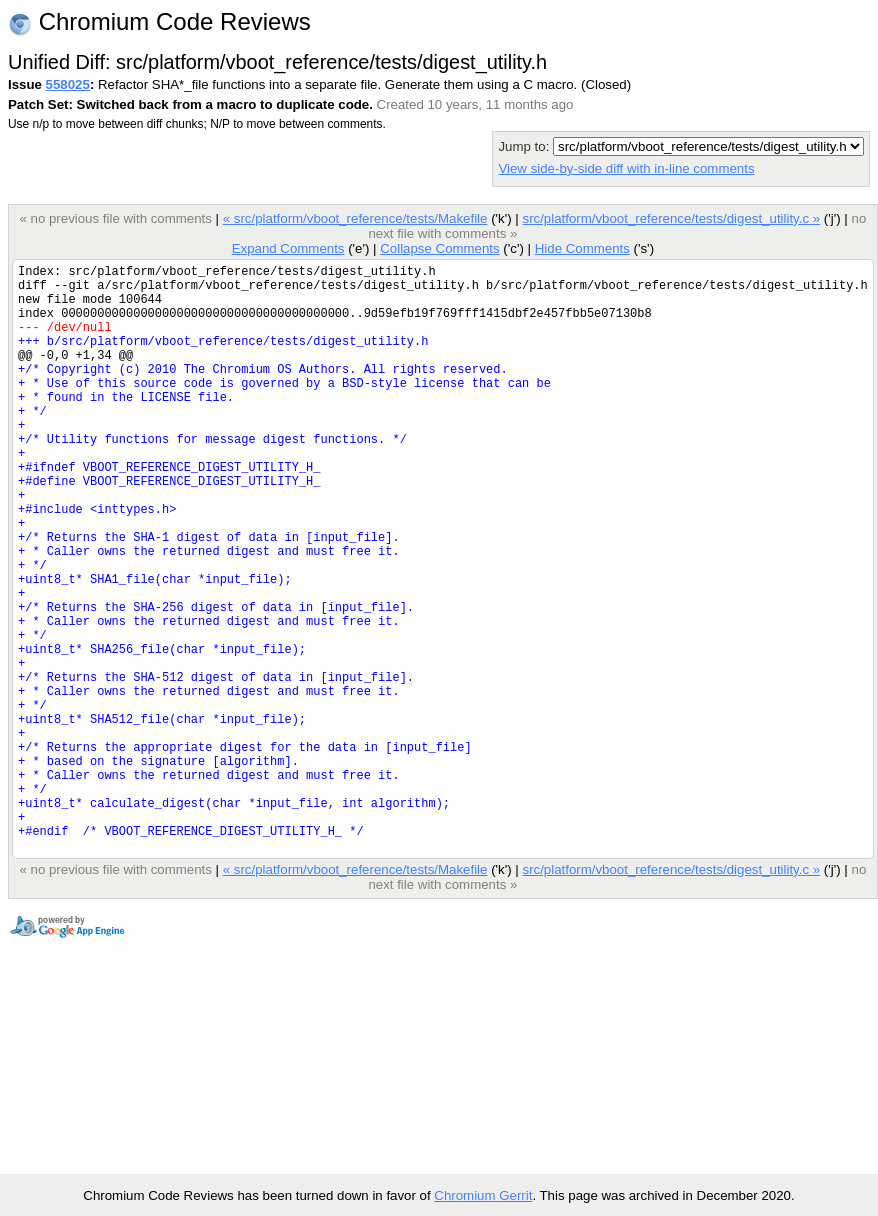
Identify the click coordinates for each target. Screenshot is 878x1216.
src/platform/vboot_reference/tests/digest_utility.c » (671, 218)
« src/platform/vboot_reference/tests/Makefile (355, 218)
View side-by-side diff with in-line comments (626, 168)
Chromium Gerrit (483, 1195)
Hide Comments (582, 248)
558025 (68, 84)
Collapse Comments (439, 248)
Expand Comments (288, 248)
